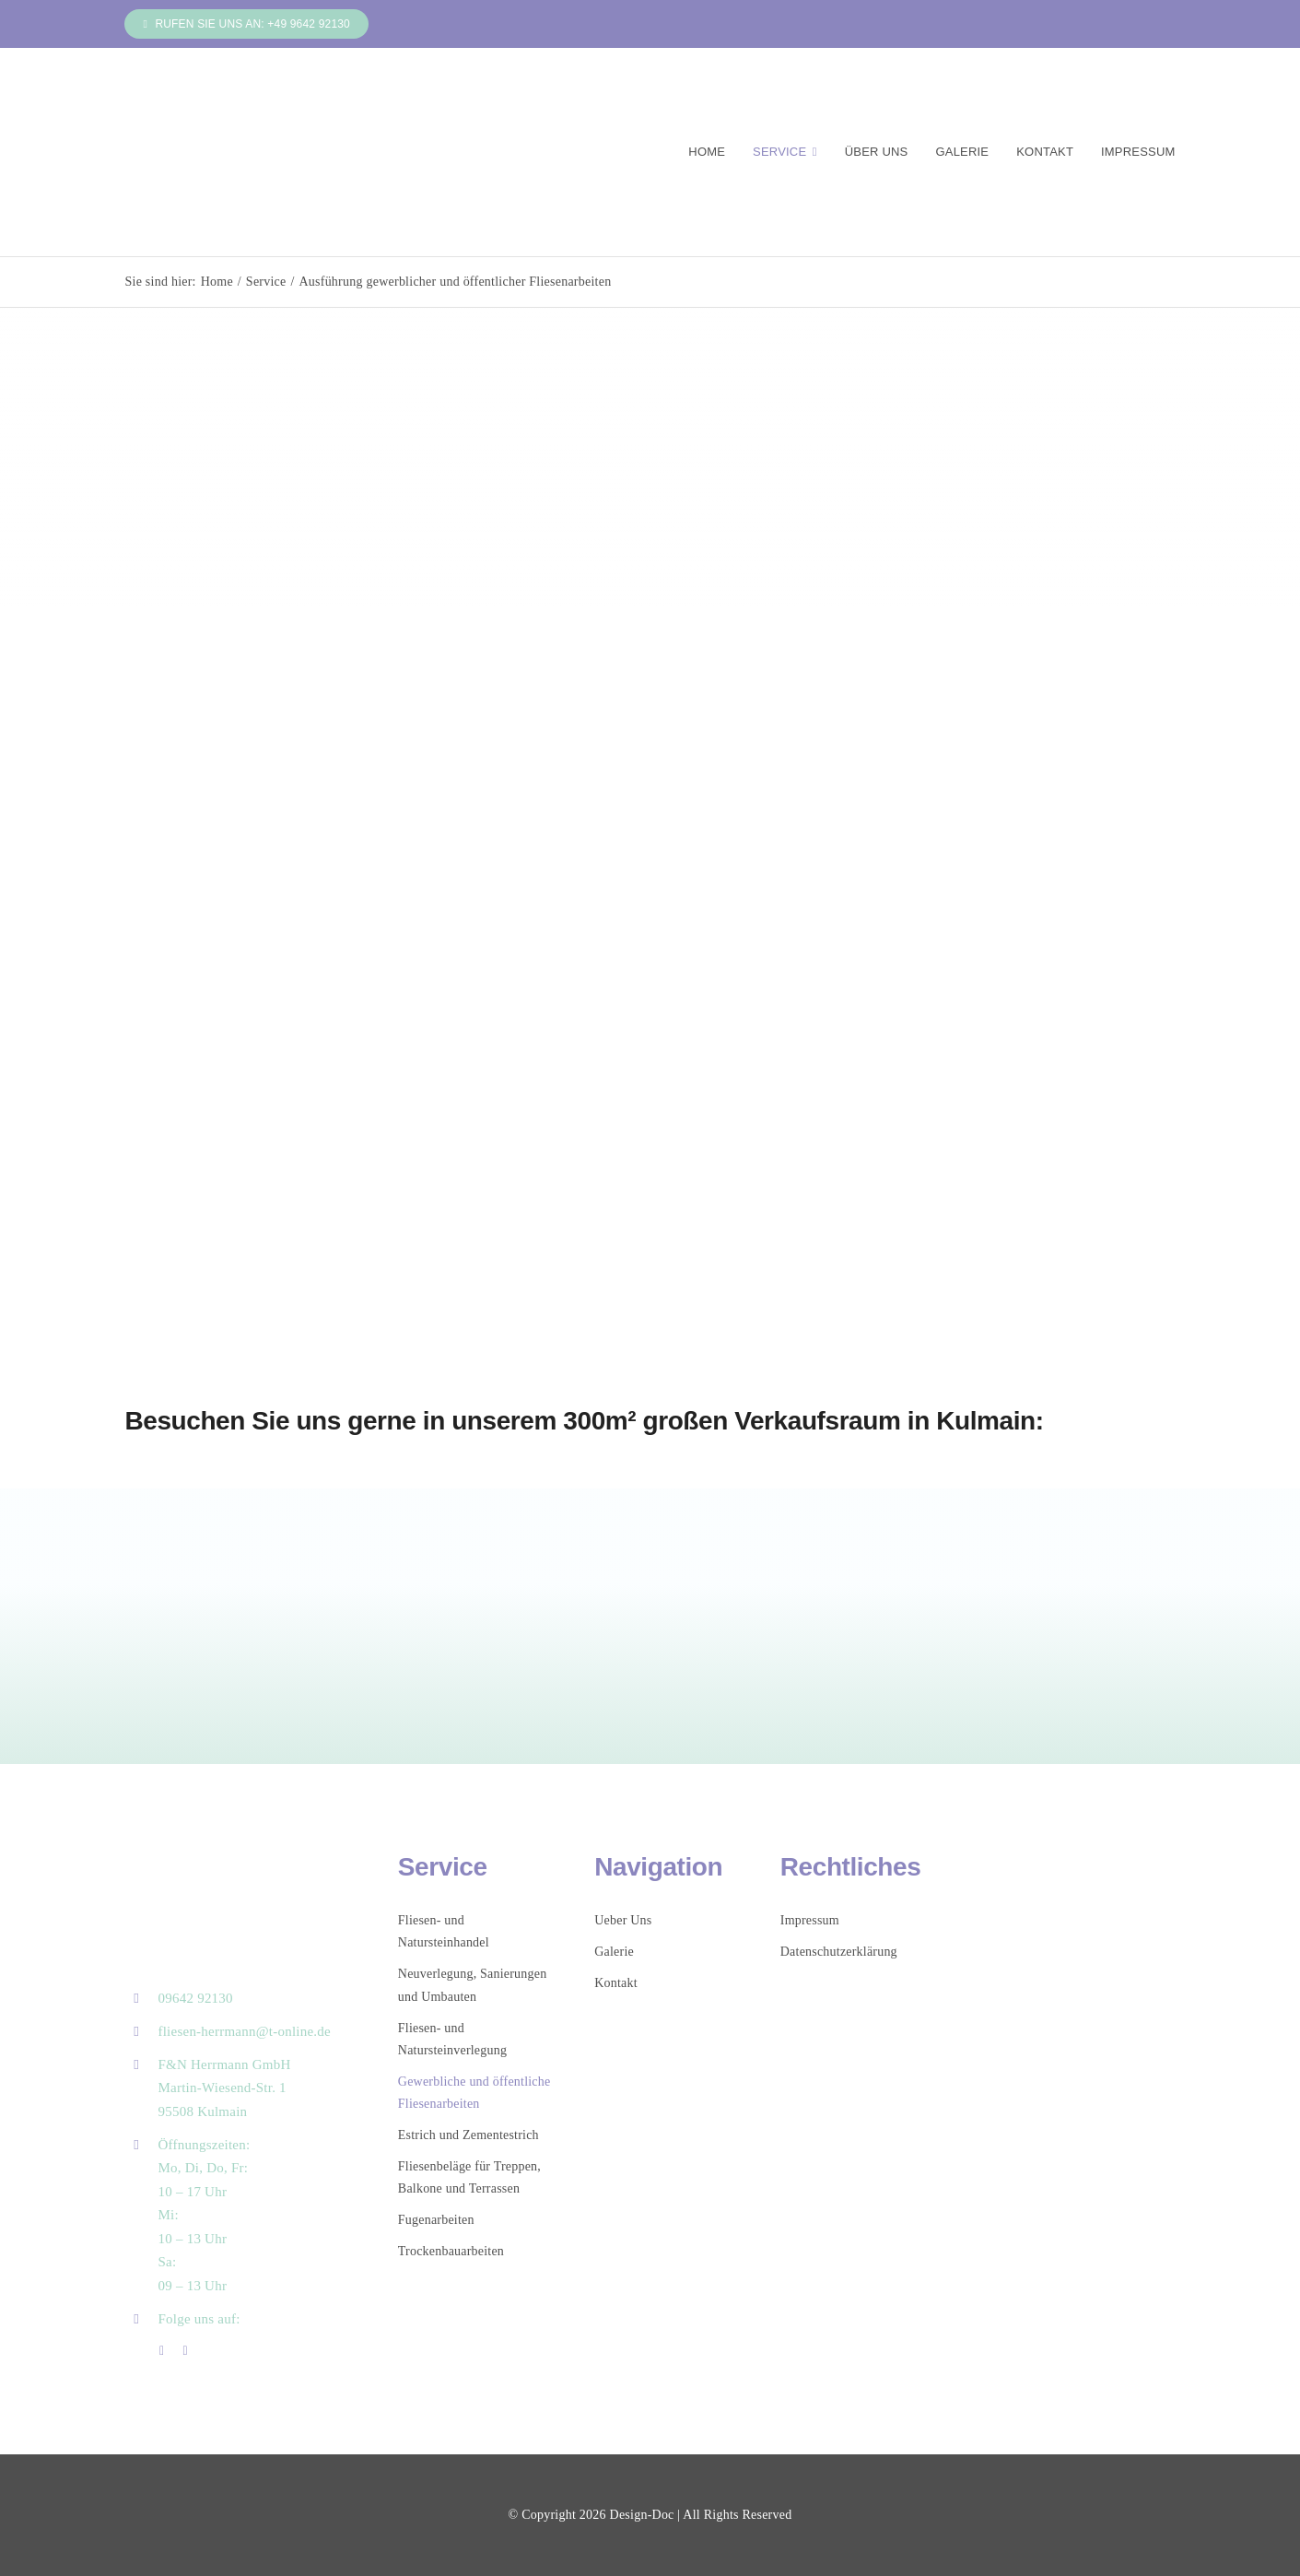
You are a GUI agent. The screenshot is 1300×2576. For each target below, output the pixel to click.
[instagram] (184, 2351)
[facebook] (161, 2351)
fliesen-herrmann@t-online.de (244, 2031)
